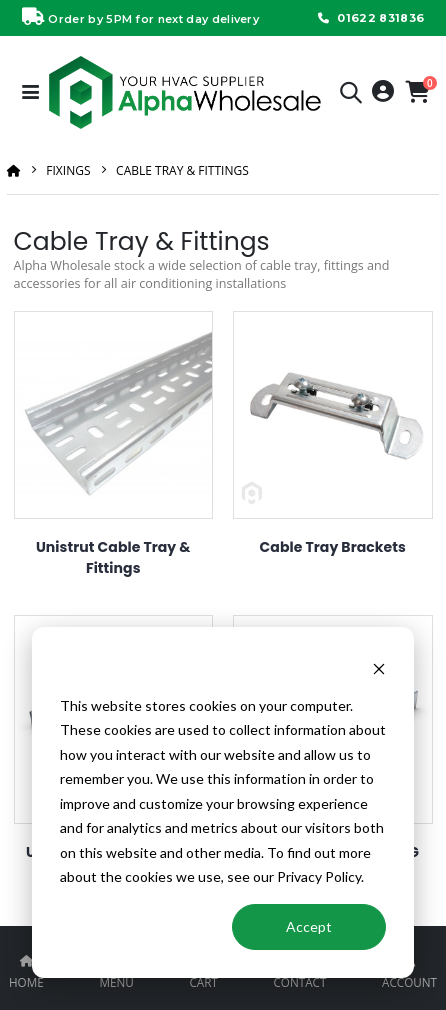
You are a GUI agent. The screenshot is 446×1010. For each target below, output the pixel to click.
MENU (116, 982)
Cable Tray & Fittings (182, 170)
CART (203, 982)
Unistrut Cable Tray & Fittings (113, 557)
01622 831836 (369, 18)
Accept (309, 926)
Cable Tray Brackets (333, 547)
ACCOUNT (409, 982)
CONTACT (299, 982)
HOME (26, 982)
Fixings (68, 170)
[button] (351, 95)
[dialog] (223, 802)
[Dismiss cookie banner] (379, 667)
